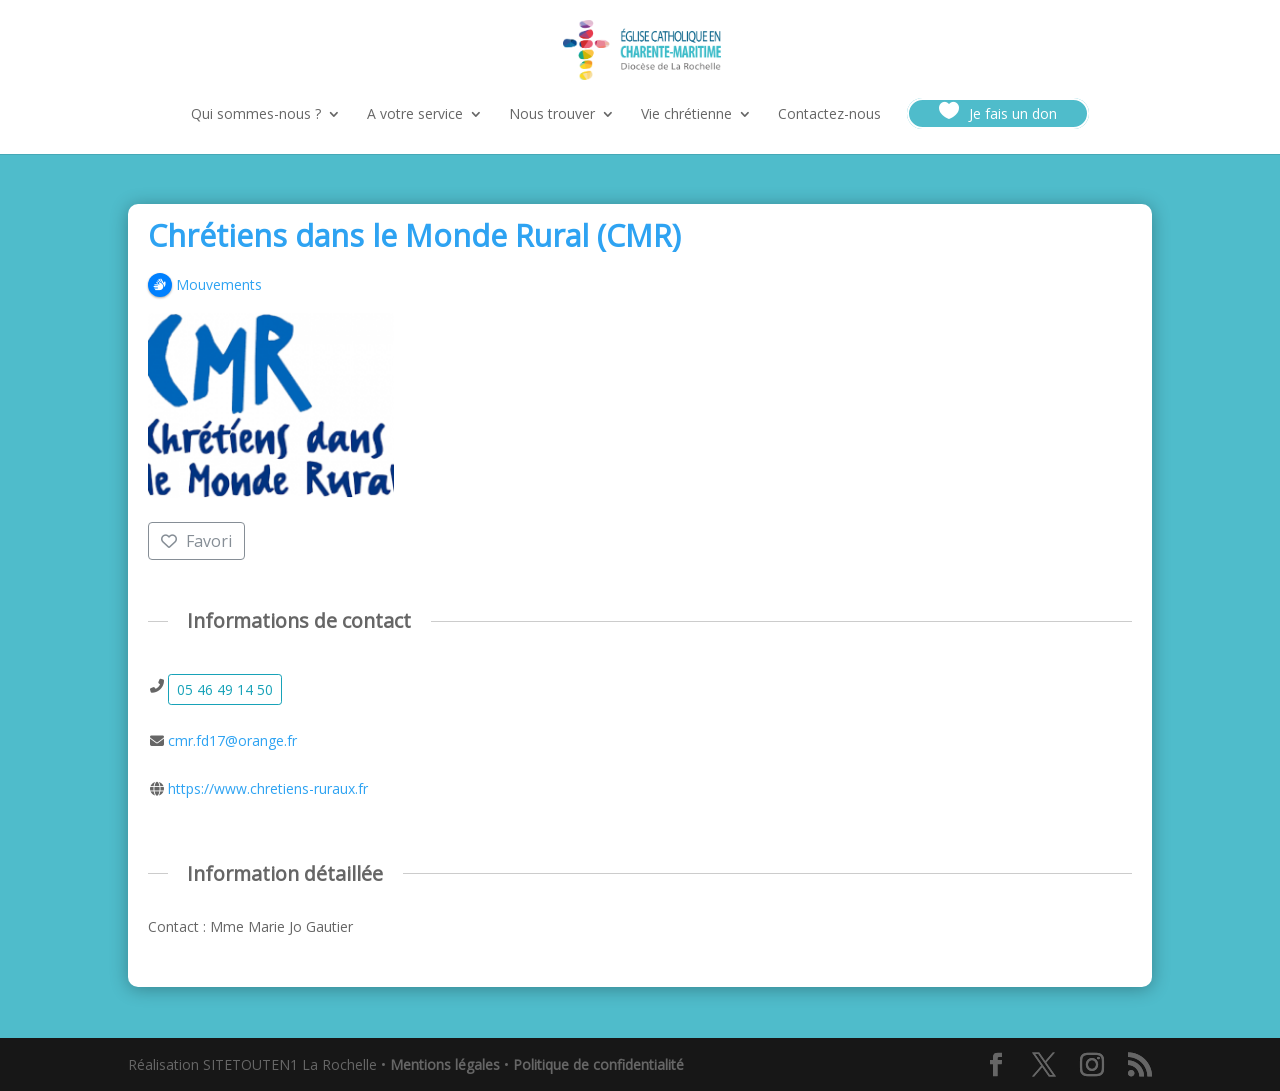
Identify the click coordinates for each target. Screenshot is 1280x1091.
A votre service (415, 115)
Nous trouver (552, 115)
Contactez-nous (829, 115)
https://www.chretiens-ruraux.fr (268, 788)
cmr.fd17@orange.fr (232, 740)
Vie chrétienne (686, 115)
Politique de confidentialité (598, 1064)
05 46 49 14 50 (225, 689)
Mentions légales (445, 1064)
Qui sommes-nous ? (256, 115)
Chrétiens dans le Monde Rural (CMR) (414, 235)
